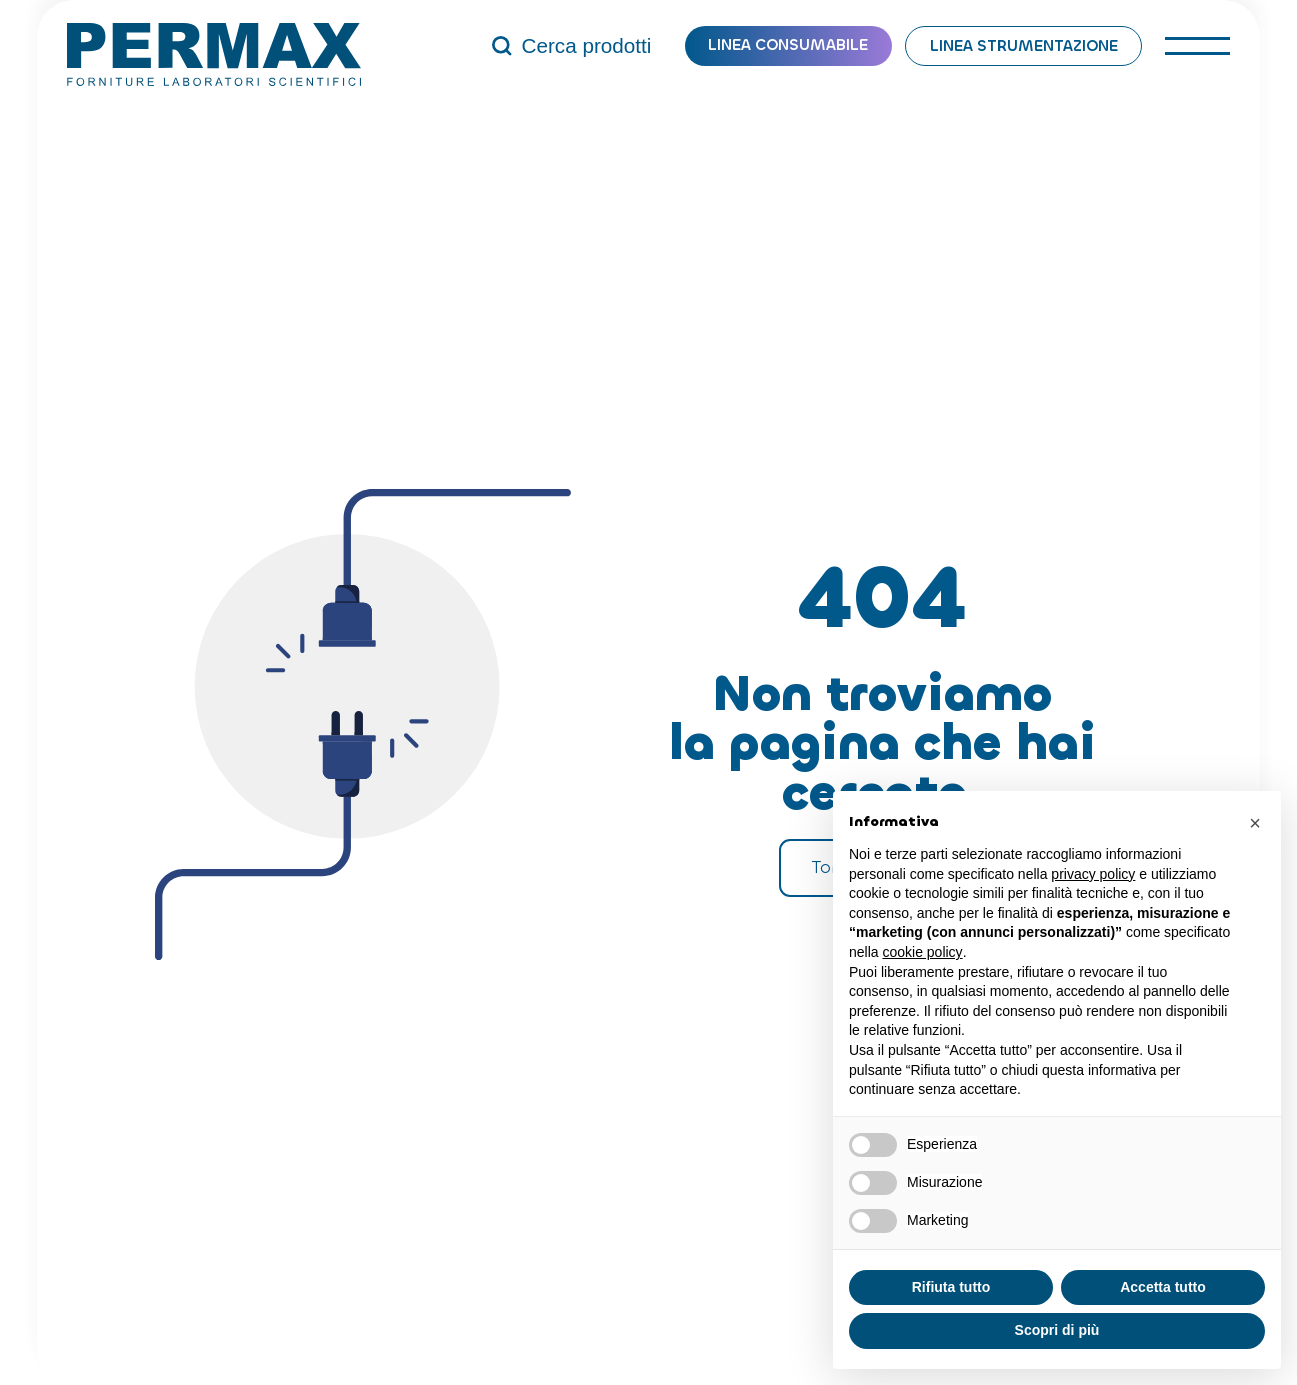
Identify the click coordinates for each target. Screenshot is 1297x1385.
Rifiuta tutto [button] (951, 1287)
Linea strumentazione (1024, 46)
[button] (1255, 823)
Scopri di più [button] (1057, 1330)
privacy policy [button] (1093, 874)
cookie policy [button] (922, 952)
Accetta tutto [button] (1163, 1287)
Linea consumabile (788, 45)
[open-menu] (1197, 46)
